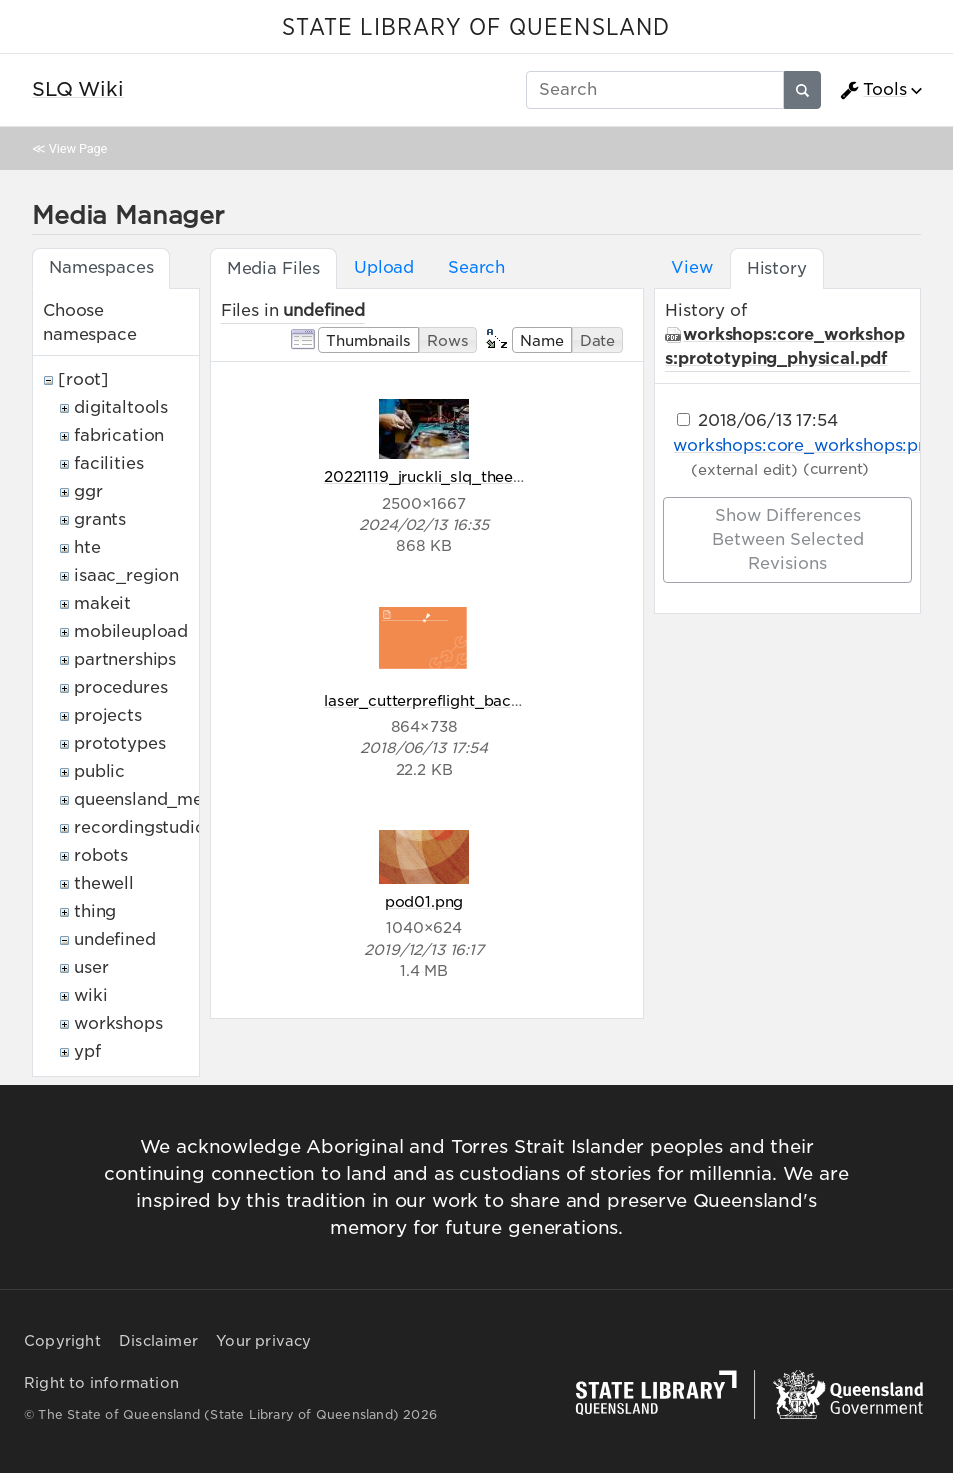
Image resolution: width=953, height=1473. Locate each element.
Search (476, 267)
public (99, 771)
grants (100, 519)
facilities (108, 463)
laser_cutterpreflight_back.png (438, 700)
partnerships (125, 659)
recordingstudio (140, 827)
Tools (873, 90)
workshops (118, 1023)
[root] (83, 379)
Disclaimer (158, 1341)
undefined (115, 939)
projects (108, 715)
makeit (102, 603)
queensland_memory (160, 799)
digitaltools (121, 407)
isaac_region (126, 575)
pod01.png (424, 901)
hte (87, 547)
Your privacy (263, 1341)
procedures (120, 687)
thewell (104, 883)
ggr (88, 491)
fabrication (119, 435)
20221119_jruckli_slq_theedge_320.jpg (465, 476)
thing (95, 911)
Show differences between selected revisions (788, 539)
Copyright (62, 1341)
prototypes (119, 743)
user (91, 967)
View (691, 267)
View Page (78, 148)
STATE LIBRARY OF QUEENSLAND (476, 28)
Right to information (101, 1383)
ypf (87, 1051)
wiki (90, 995)
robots (101, 855)
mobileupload (131, 631)
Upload (384, 267)
